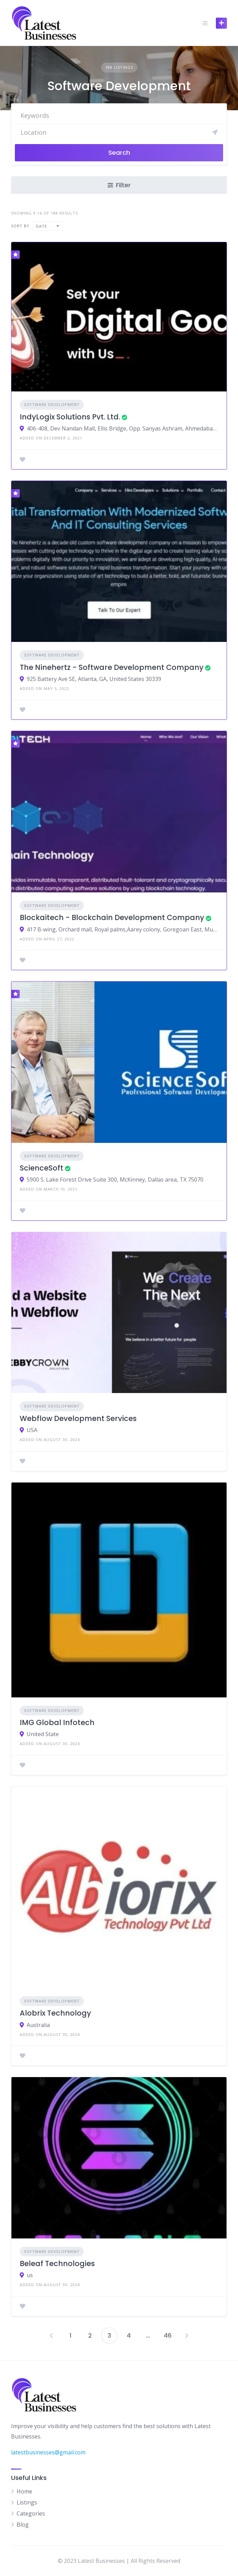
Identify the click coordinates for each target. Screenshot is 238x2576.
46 (168, 2335)
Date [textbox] (41, 226)
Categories (31, 2513)
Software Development (52, 404)
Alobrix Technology (55, 2013)
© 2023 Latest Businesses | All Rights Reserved (119, 2561)
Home (24, 2491)
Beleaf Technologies (57, 2263)
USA (32, 1430)
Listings (27, 2502)
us (30, 2275)
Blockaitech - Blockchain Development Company (112, 917)
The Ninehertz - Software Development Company (111, 667)
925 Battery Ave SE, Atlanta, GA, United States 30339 (94, 679)
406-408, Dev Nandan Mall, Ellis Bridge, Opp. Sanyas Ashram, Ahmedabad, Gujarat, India (122, 428)
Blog (23, 2524)
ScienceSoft (41, 1168)
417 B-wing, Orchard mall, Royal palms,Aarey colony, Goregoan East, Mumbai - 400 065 (122, 929)
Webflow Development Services (78, 1418)
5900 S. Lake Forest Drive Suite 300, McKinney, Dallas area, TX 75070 (115, 1179)
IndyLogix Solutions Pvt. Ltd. (70, 417)
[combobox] (47, 226)
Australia (38, 2025)
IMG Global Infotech (57, 1722)
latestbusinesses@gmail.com (48, 2452)
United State (43, 1734)
